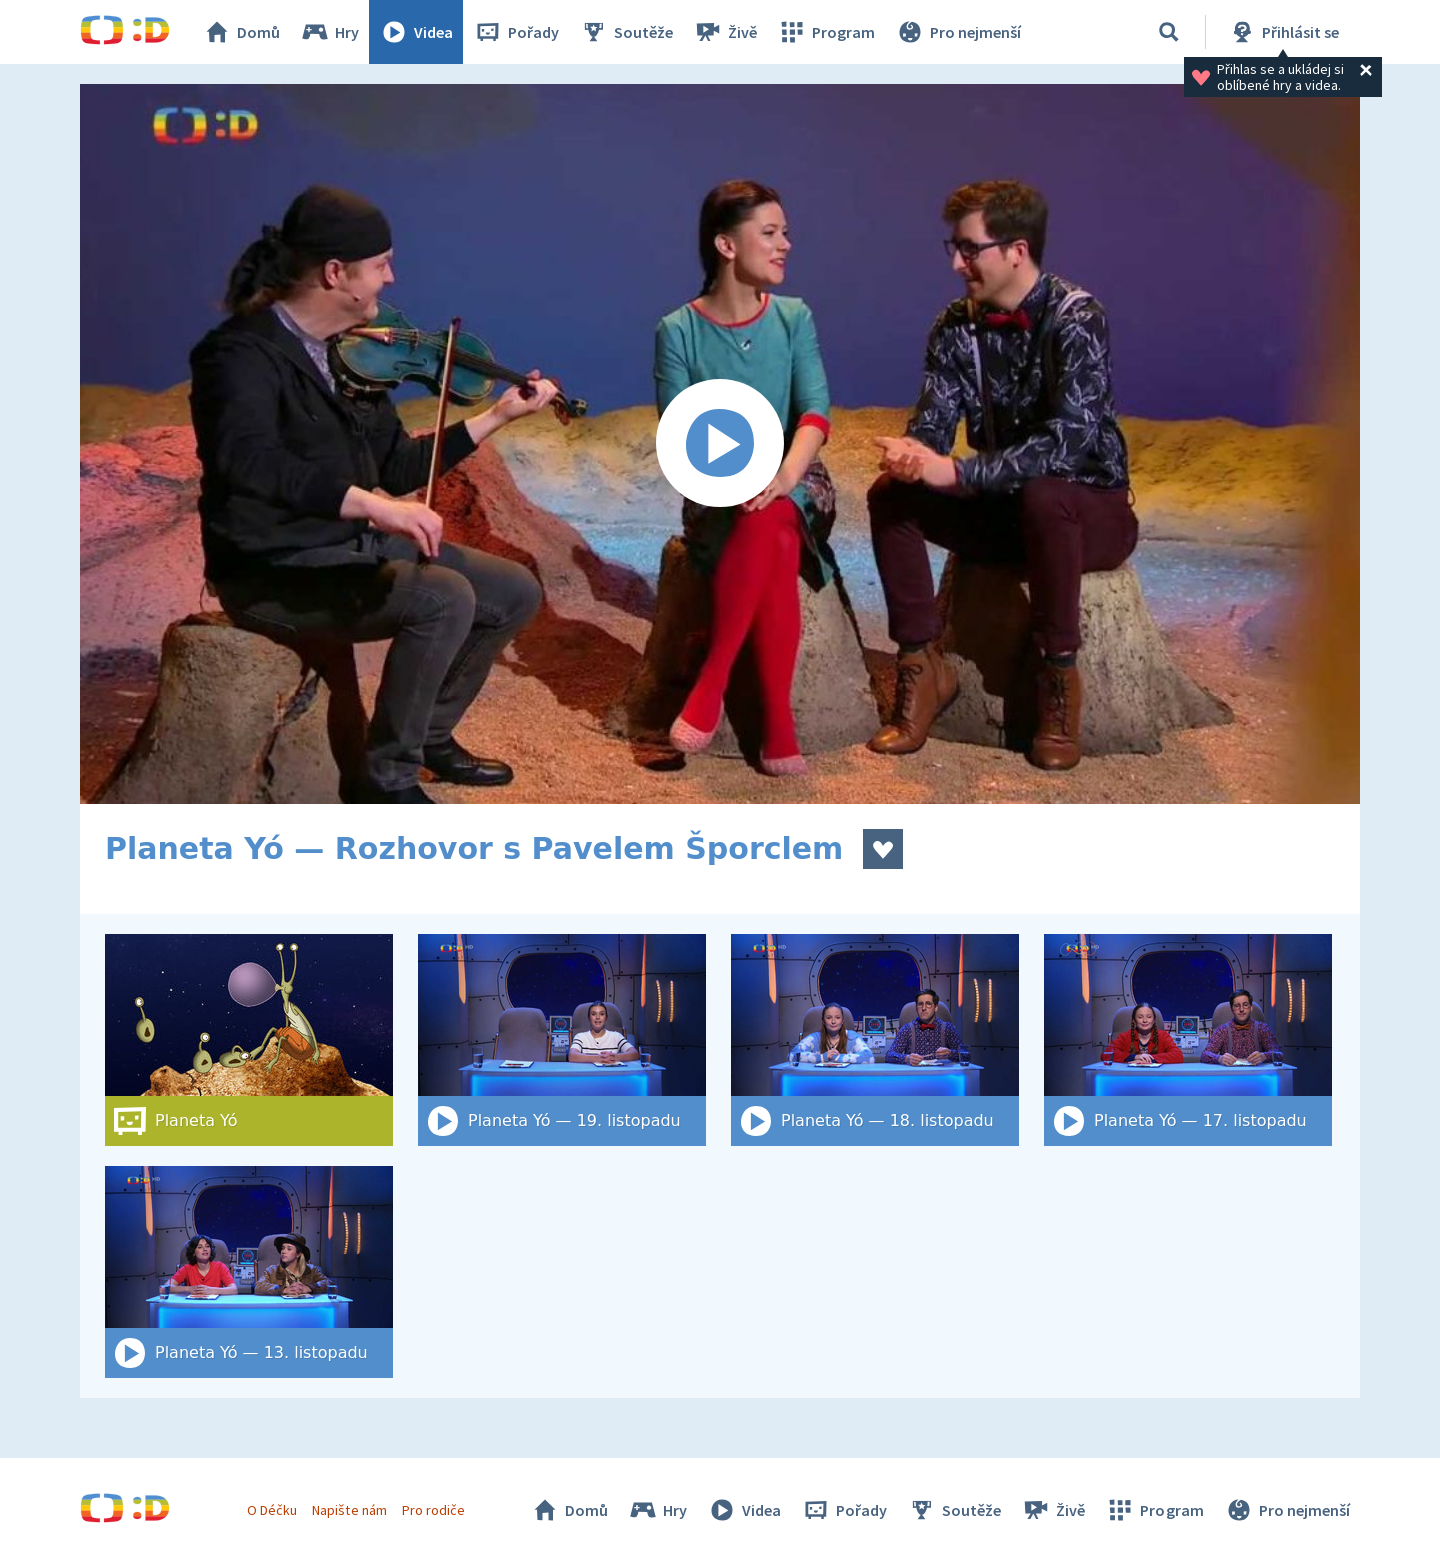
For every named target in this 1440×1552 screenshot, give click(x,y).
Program (826, 32)
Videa (416, 32)
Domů (241, 32)
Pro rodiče (433, 1510)
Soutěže (626, 32)
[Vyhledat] (1169, 32)
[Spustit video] (720, 444)
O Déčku (272, 1510)
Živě (725, 32)
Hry (329, 32)
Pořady (516, 32)
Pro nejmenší (958, 32)
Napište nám (349, 1510)
